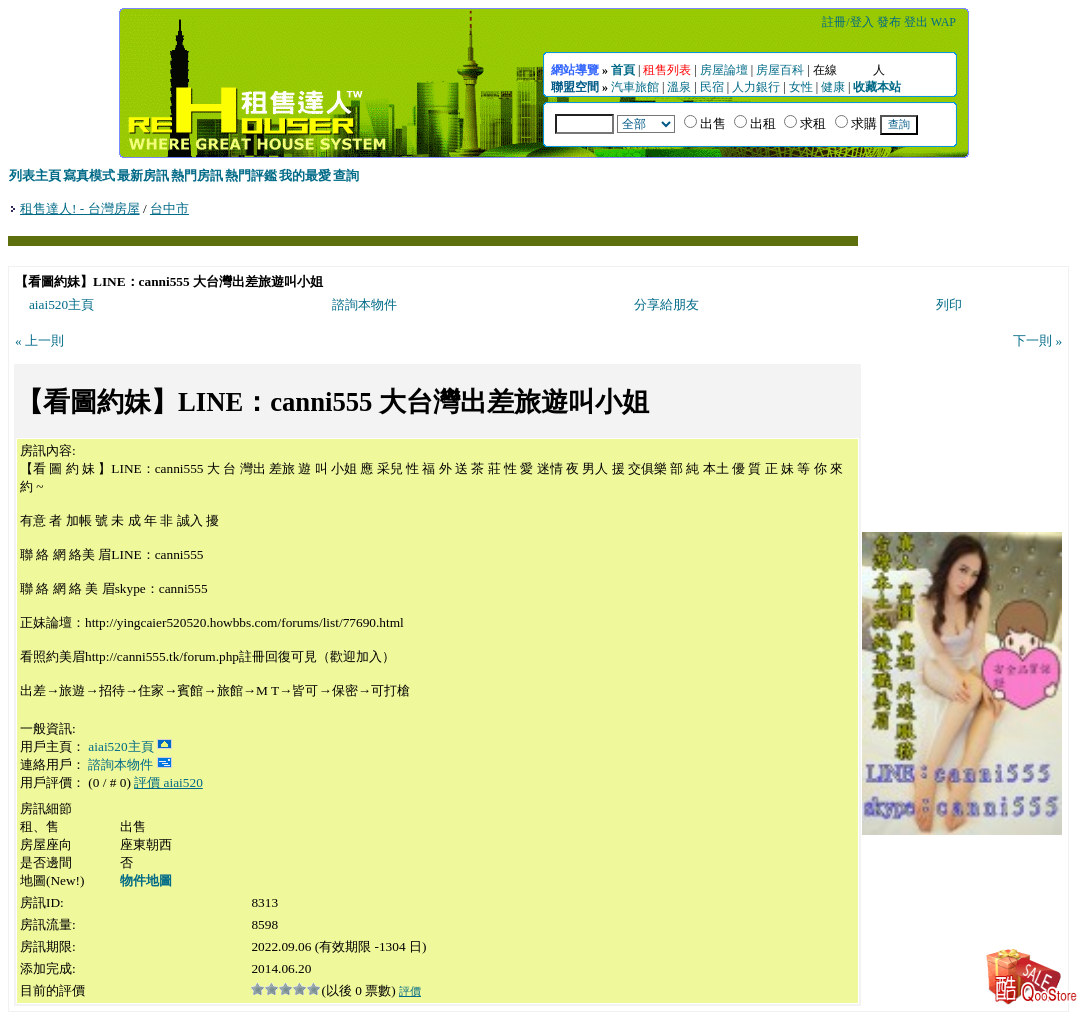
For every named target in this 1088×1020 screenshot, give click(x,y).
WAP (943, 22)
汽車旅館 (635, 87)
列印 (949, 304)
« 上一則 (39, 340)
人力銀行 (756, 87)
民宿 (712, 87)
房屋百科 (780, 70)
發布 (889, 22)
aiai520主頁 (61, 304)
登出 (916, 22)
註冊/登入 (847, 22)
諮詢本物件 (364, 304)
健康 (833, 87)
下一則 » (1037, 340)
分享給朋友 (666, 304)
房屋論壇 (724, 70)
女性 (801, 87)
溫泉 (679, 87)
